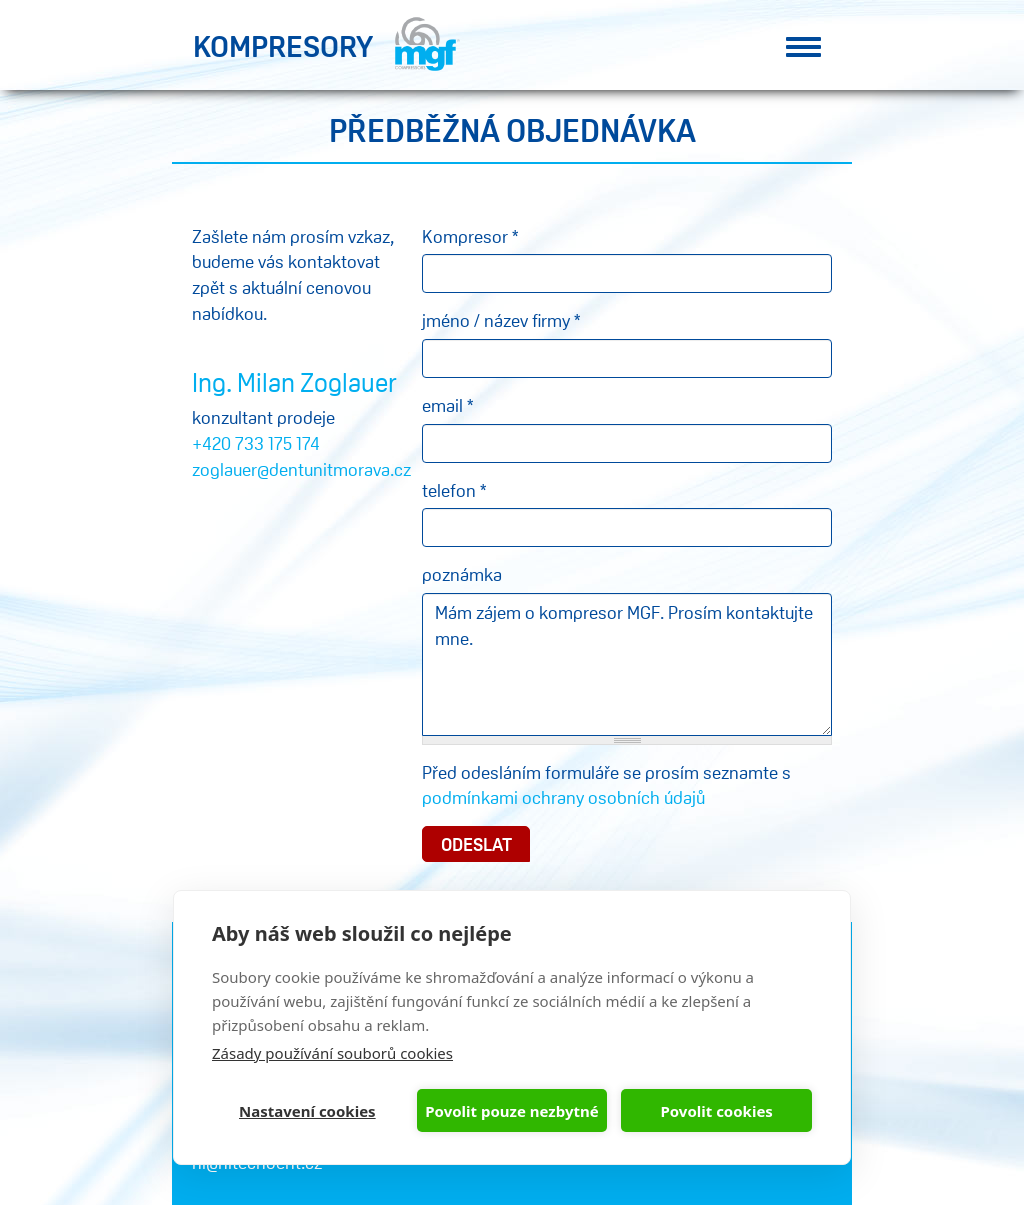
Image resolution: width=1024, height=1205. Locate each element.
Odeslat (476, 844)
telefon (454, 490)
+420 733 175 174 (256, 443)
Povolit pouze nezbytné (511, 1111)
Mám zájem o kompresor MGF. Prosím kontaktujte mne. (627, 664)
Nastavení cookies (307, 1111)
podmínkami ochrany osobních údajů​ (563, 797)
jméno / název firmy (501, 320)
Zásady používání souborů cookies (332, 1053)
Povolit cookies (716, 1111)
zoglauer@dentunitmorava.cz (301, 469)
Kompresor (470, 236)
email (447, 405)
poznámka (462, 574)
